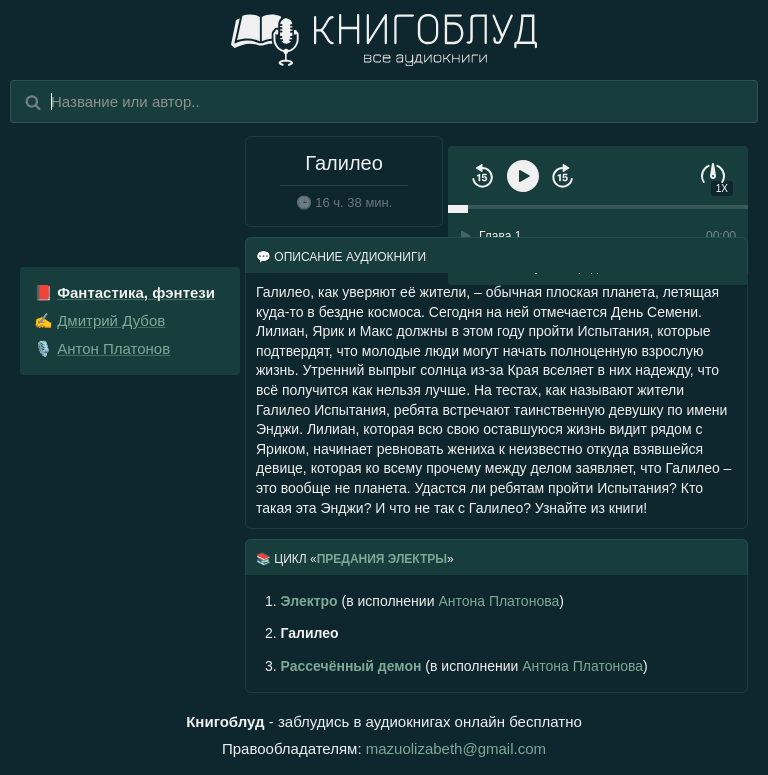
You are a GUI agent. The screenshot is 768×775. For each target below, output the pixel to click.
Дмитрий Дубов (111, 320)
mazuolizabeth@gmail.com (456, 748)
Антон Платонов (113, 348)
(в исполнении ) (414, 601)
